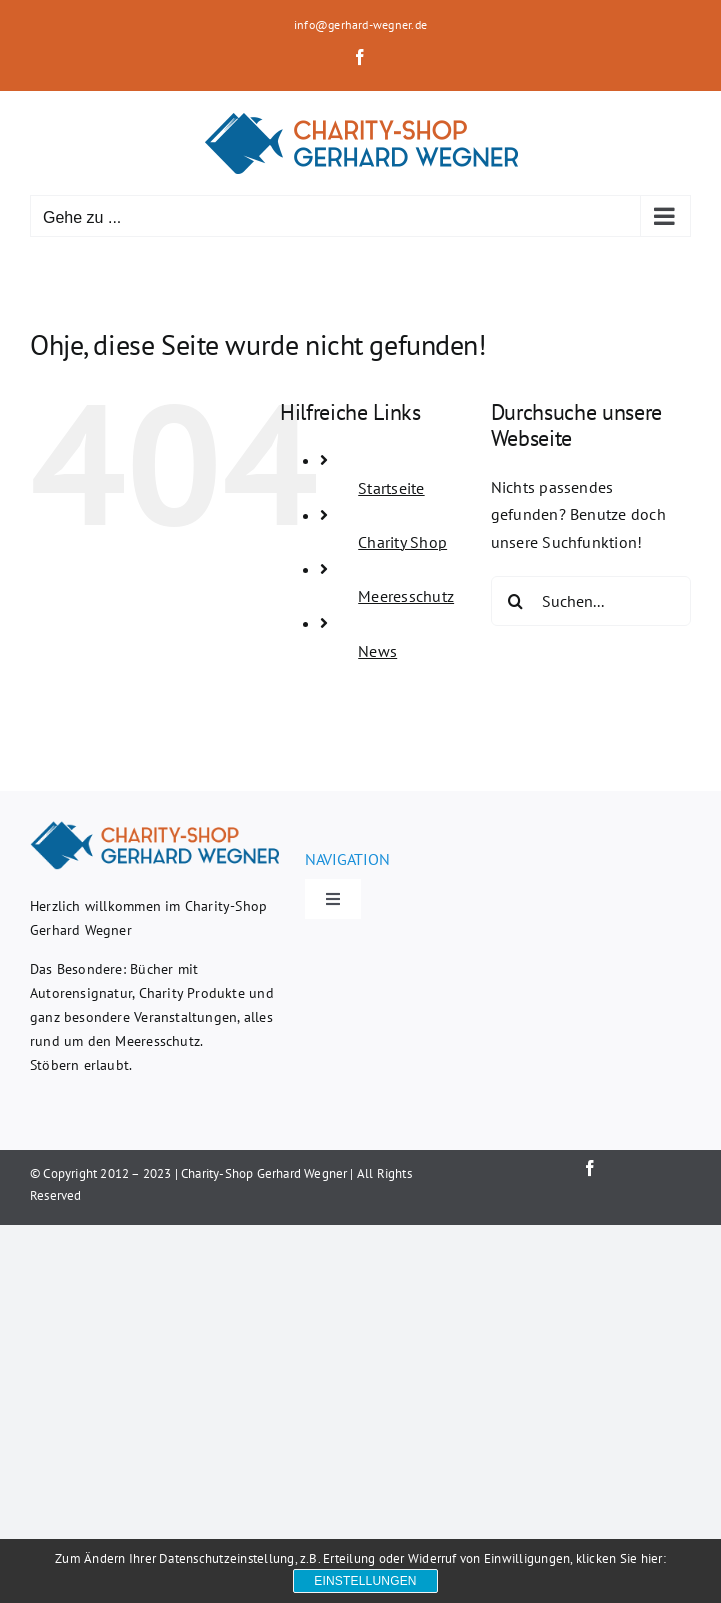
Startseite (391, 488)
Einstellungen (365, 1581)
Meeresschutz (406, 596)
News (377, 651)
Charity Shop (402, 542)
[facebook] (590, 1168)
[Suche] (516, 601)
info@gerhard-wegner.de (360, 24)
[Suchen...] (591, 601)
